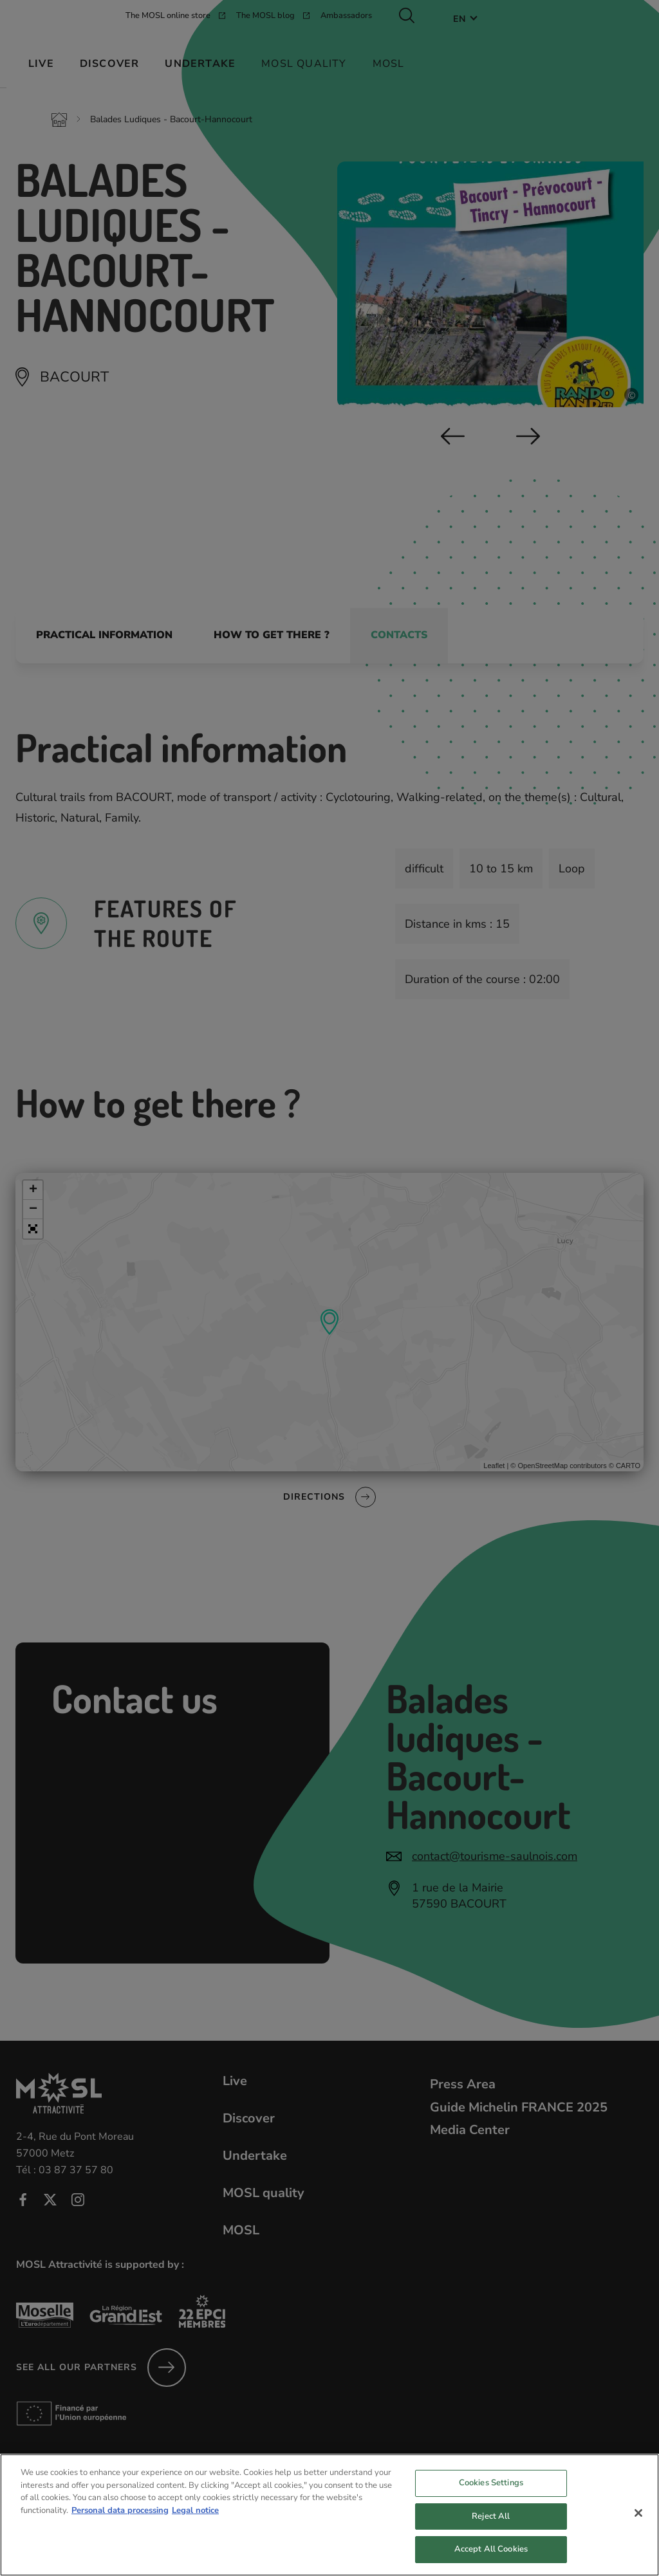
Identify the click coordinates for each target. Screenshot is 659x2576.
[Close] (638, 2524)
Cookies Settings (491, 2493)
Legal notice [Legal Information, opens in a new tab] (195, 2521)
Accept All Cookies (491, 2560)
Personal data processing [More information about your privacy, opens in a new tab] (120, 2521)
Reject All (491, 2527)
